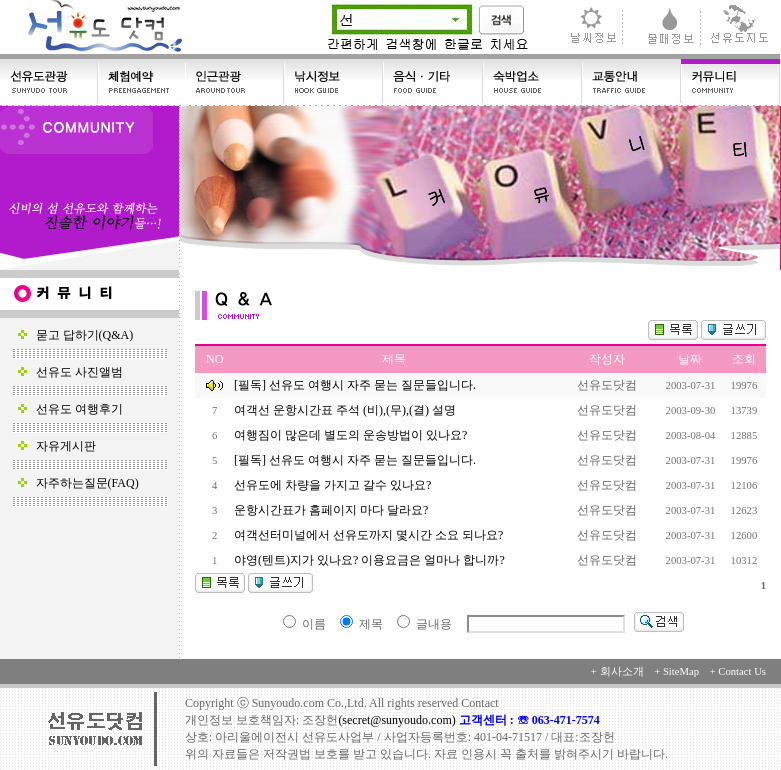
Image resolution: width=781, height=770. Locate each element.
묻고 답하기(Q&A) (76, 335)
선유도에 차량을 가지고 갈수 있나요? (334, 485)
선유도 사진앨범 (70, 372)
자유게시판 (57, 446)
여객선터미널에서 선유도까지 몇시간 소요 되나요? (370, 535)
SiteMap (681, 671)
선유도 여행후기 (70, 409)
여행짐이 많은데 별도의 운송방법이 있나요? (352, 435)
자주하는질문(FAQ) (78, 483)
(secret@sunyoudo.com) (398, 720)
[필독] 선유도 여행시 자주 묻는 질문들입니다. (355, 385)
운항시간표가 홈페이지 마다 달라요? (332, 510)
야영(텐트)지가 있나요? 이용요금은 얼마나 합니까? (371, 560)
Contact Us (742, 671)
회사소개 (622, 671)
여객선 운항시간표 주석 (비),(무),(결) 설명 (346, 410)
